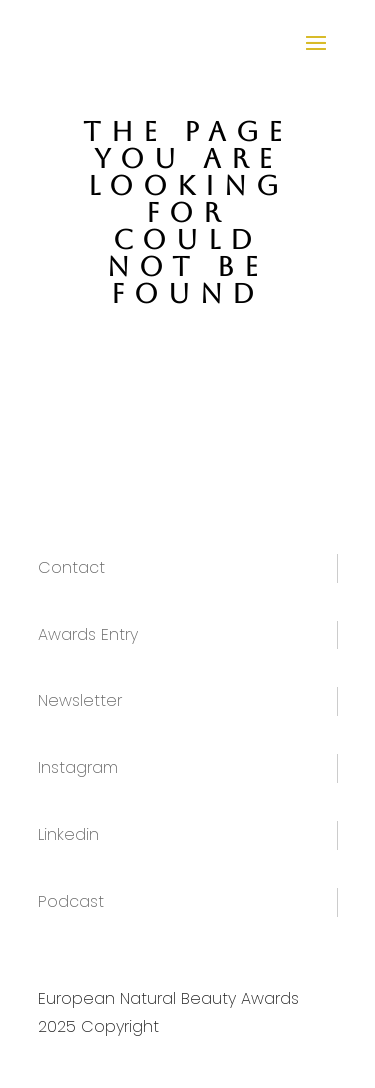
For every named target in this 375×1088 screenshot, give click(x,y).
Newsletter (80, 700)
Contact (71, 567)
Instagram (78, 767)
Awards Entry (88, 634)
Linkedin (68, 834)
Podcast (71, 901)
